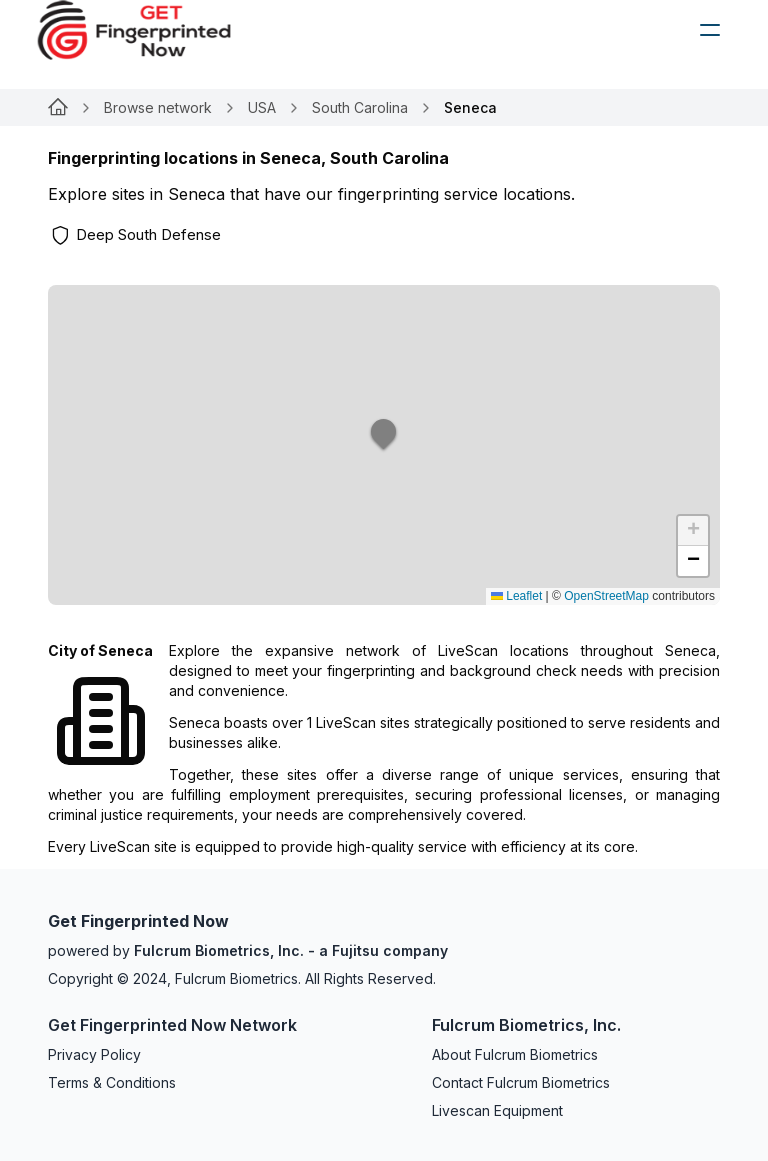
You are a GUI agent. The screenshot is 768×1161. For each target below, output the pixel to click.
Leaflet (516, 596)
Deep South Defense (148, 234)
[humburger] (710, 30)
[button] (384, 445)
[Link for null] (58, 108)
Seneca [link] (470, 107)
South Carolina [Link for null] (360, 107)
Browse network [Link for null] (158, 107)
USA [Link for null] (262, 107)
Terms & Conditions (112, 1082)
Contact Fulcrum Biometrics (521, 1082)
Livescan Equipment (497, 1110)
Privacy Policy (94, 1054)
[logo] (149, 30)
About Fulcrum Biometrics (515, 1054)
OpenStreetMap (606, 596)
